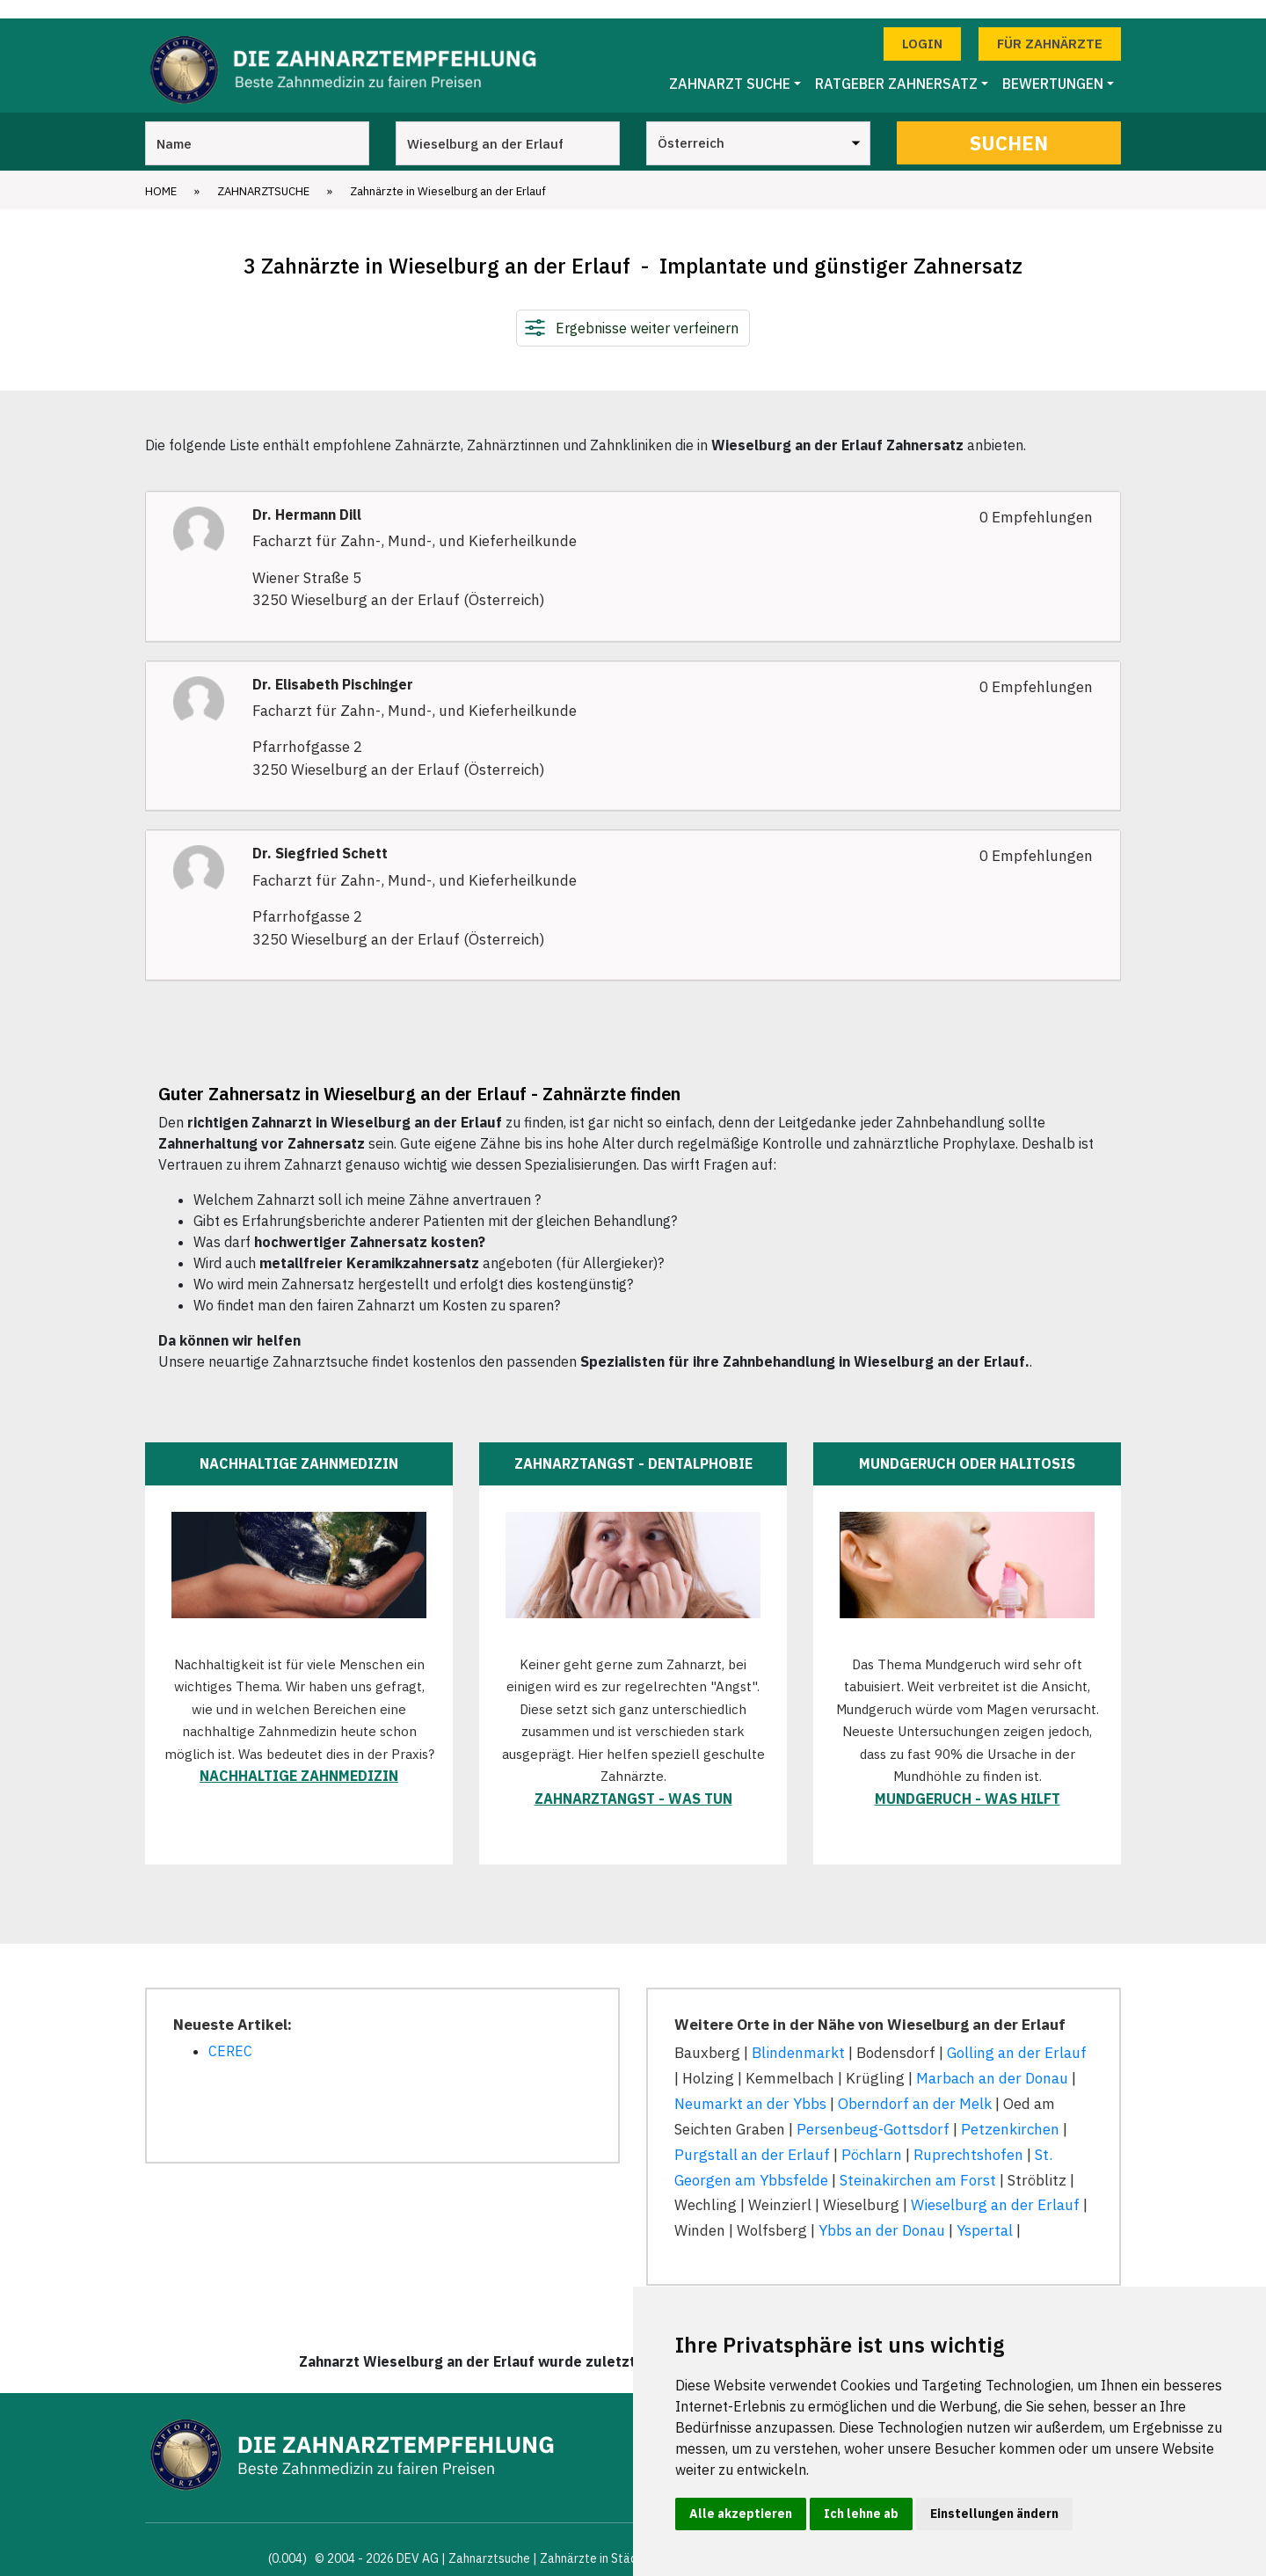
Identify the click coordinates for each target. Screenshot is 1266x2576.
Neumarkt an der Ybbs (750, 2085)
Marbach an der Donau (992, 2059)
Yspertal (985, 2212)
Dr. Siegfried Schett (320, 836)
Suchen (1009, 124)
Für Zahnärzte (1049, 25)
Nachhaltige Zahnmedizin (299, 1757)
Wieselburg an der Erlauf (995, 2187)
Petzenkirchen (1010, 2110)
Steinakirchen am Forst (918, 2161)
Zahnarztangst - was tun (633, 1780)
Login (922, 25)
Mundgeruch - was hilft (967, 1780)
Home (161, 172)
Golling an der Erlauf (1017, 2034)
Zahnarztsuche (263, 172)
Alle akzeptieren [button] (740, 2513)
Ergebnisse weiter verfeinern (647, 309)
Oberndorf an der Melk (915, 2085)
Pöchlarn (871, 2136)
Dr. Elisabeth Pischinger (332, 666)
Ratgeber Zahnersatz (896, 66)
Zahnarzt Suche (729, 66)
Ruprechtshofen (968, 2136)
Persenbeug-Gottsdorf (873, 2110)
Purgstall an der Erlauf (752, 2136)
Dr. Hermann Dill (306, 496)
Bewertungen (1052, 66)
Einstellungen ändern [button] (994, 2513)
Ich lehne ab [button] (861, 2513)
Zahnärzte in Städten (598, 2540)
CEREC (230, 2032)
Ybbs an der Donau (882, 2212)
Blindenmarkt (798, 2034)
